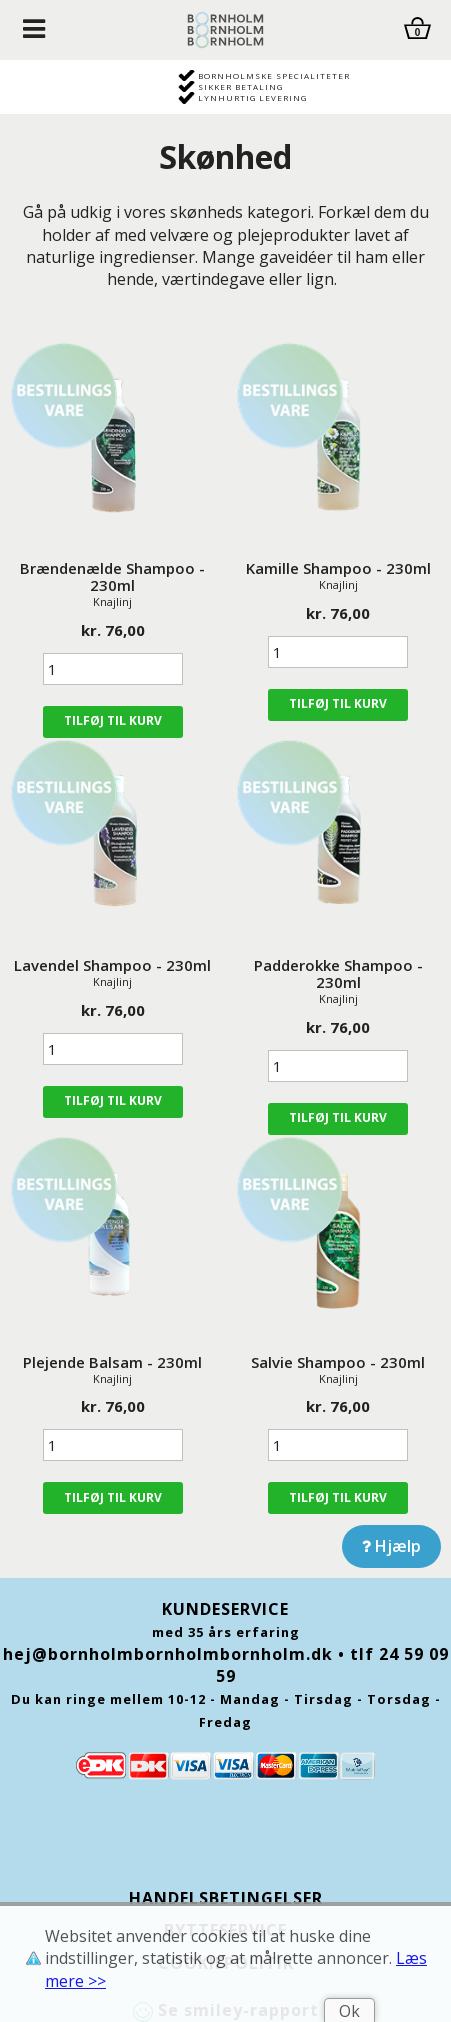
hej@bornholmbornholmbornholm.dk (168, 1654)
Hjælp (391, 1546)
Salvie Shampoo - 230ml (338, 1362)
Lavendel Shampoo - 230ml (112, 965)
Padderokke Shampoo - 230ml (338, 973)
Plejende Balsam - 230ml (112, 1362)
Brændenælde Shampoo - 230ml (112, 576)
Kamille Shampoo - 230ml (338, 568)
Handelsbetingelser (226, 1898)
